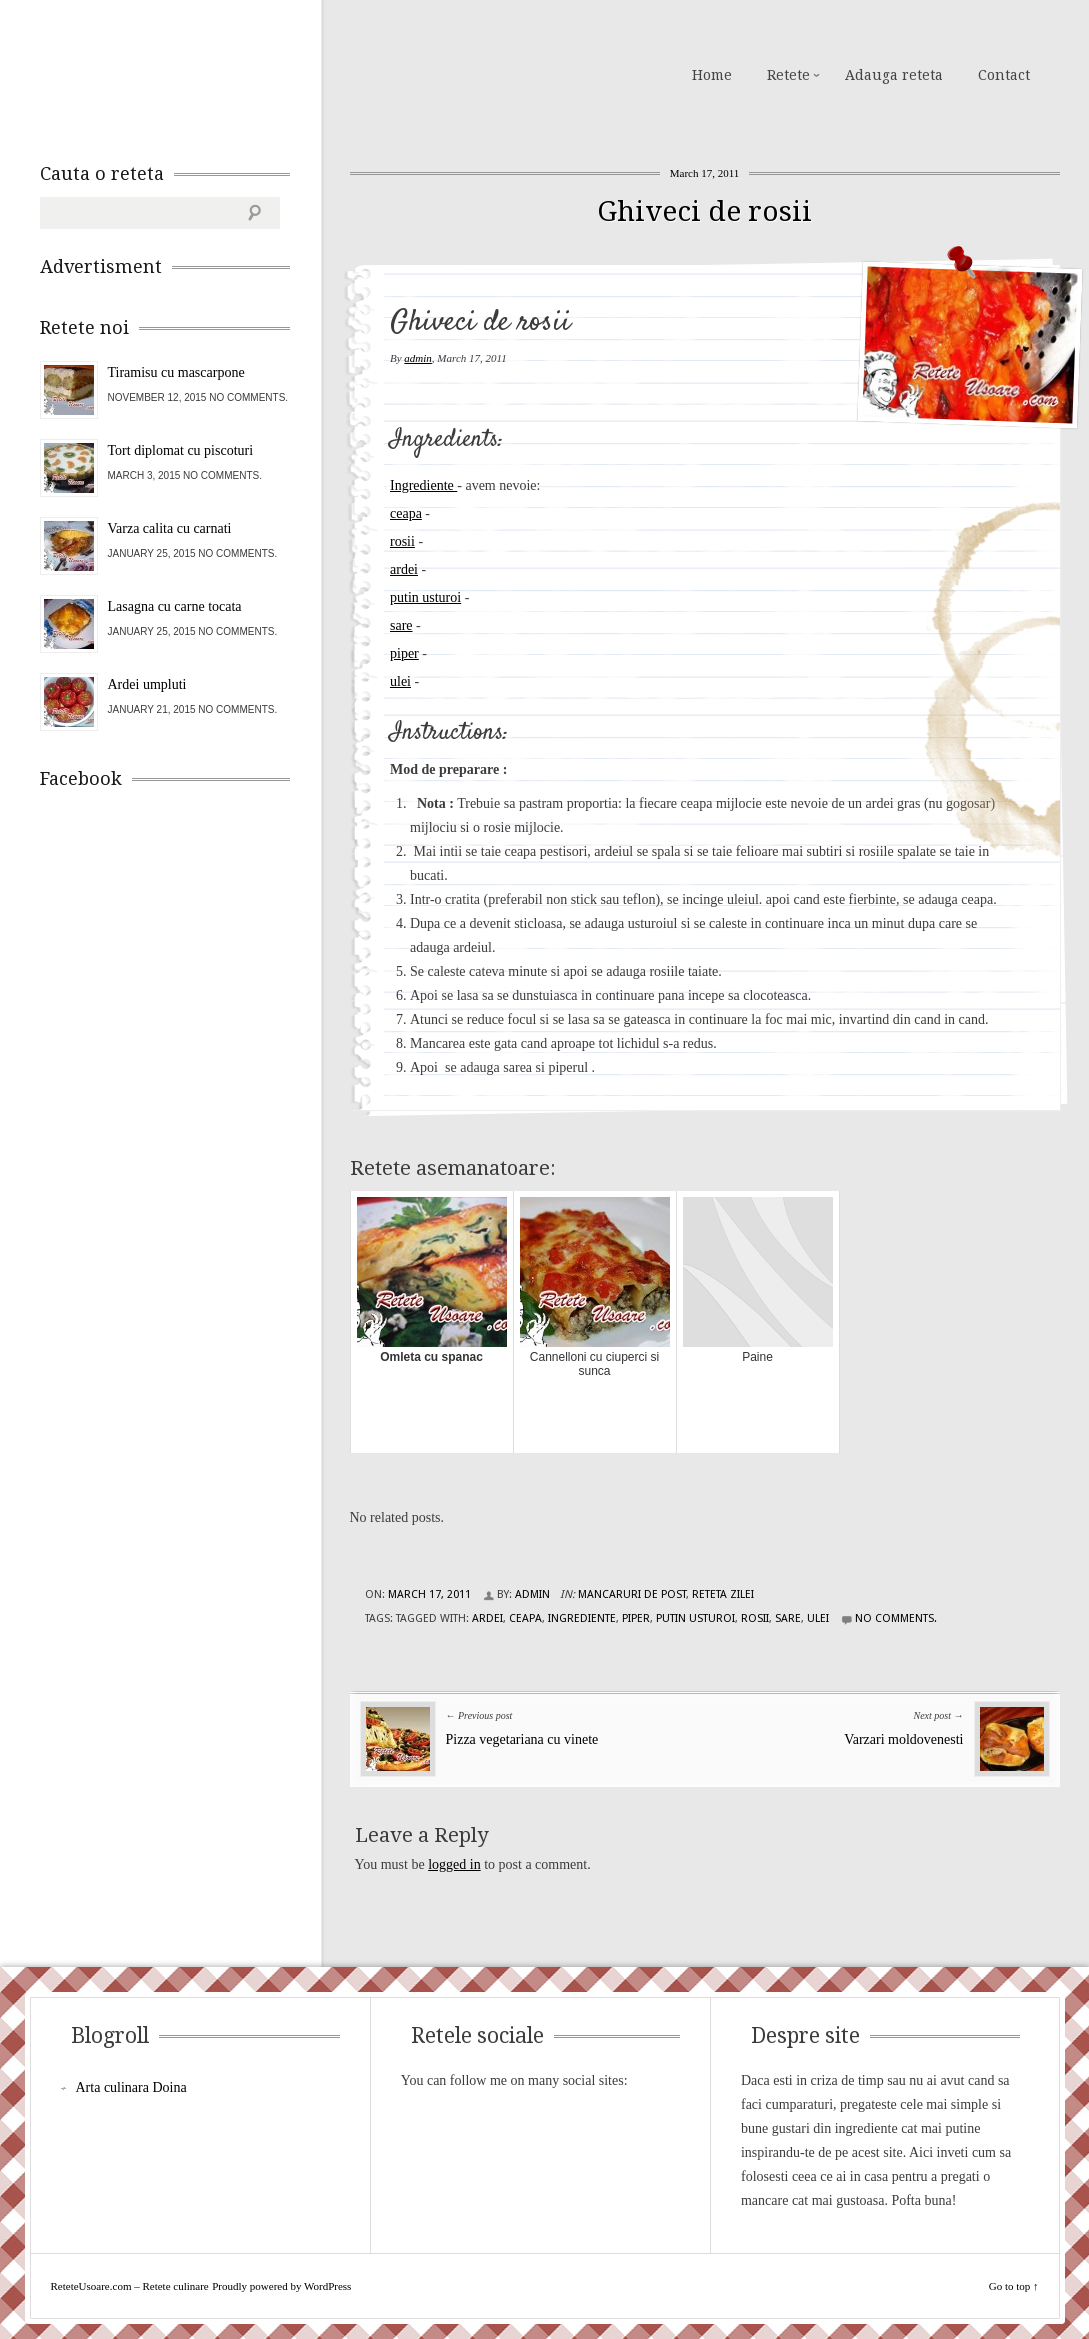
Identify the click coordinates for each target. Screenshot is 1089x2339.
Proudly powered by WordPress (281, 2286)
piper (404, 653)
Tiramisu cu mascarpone (176, 372)
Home (712, 75)
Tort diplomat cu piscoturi (181, 450)
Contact (1004, 75)
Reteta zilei (723, 1594)
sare (401, 625)
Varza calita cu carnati (170, 528)
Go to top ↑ (1014, 2286)
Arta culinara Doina (131, 2087)
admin (418, 358)
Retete (788, 75)
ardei (404, 569)
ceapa (406, 513)
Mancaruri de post (632, 1594)
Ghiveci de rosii (704, 211)
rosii (402, 541)
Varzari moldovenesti (903, 1739)
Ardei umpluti (147, 684)
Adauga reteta (894, 75)
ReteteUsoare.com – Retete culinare (184, 73)
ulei (400, 681)
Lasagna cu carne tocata (175, 606)
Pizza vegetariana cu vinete (522, 1739)
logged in (454, 1864)
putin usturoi (425, 597)
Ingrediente (423, 485)
